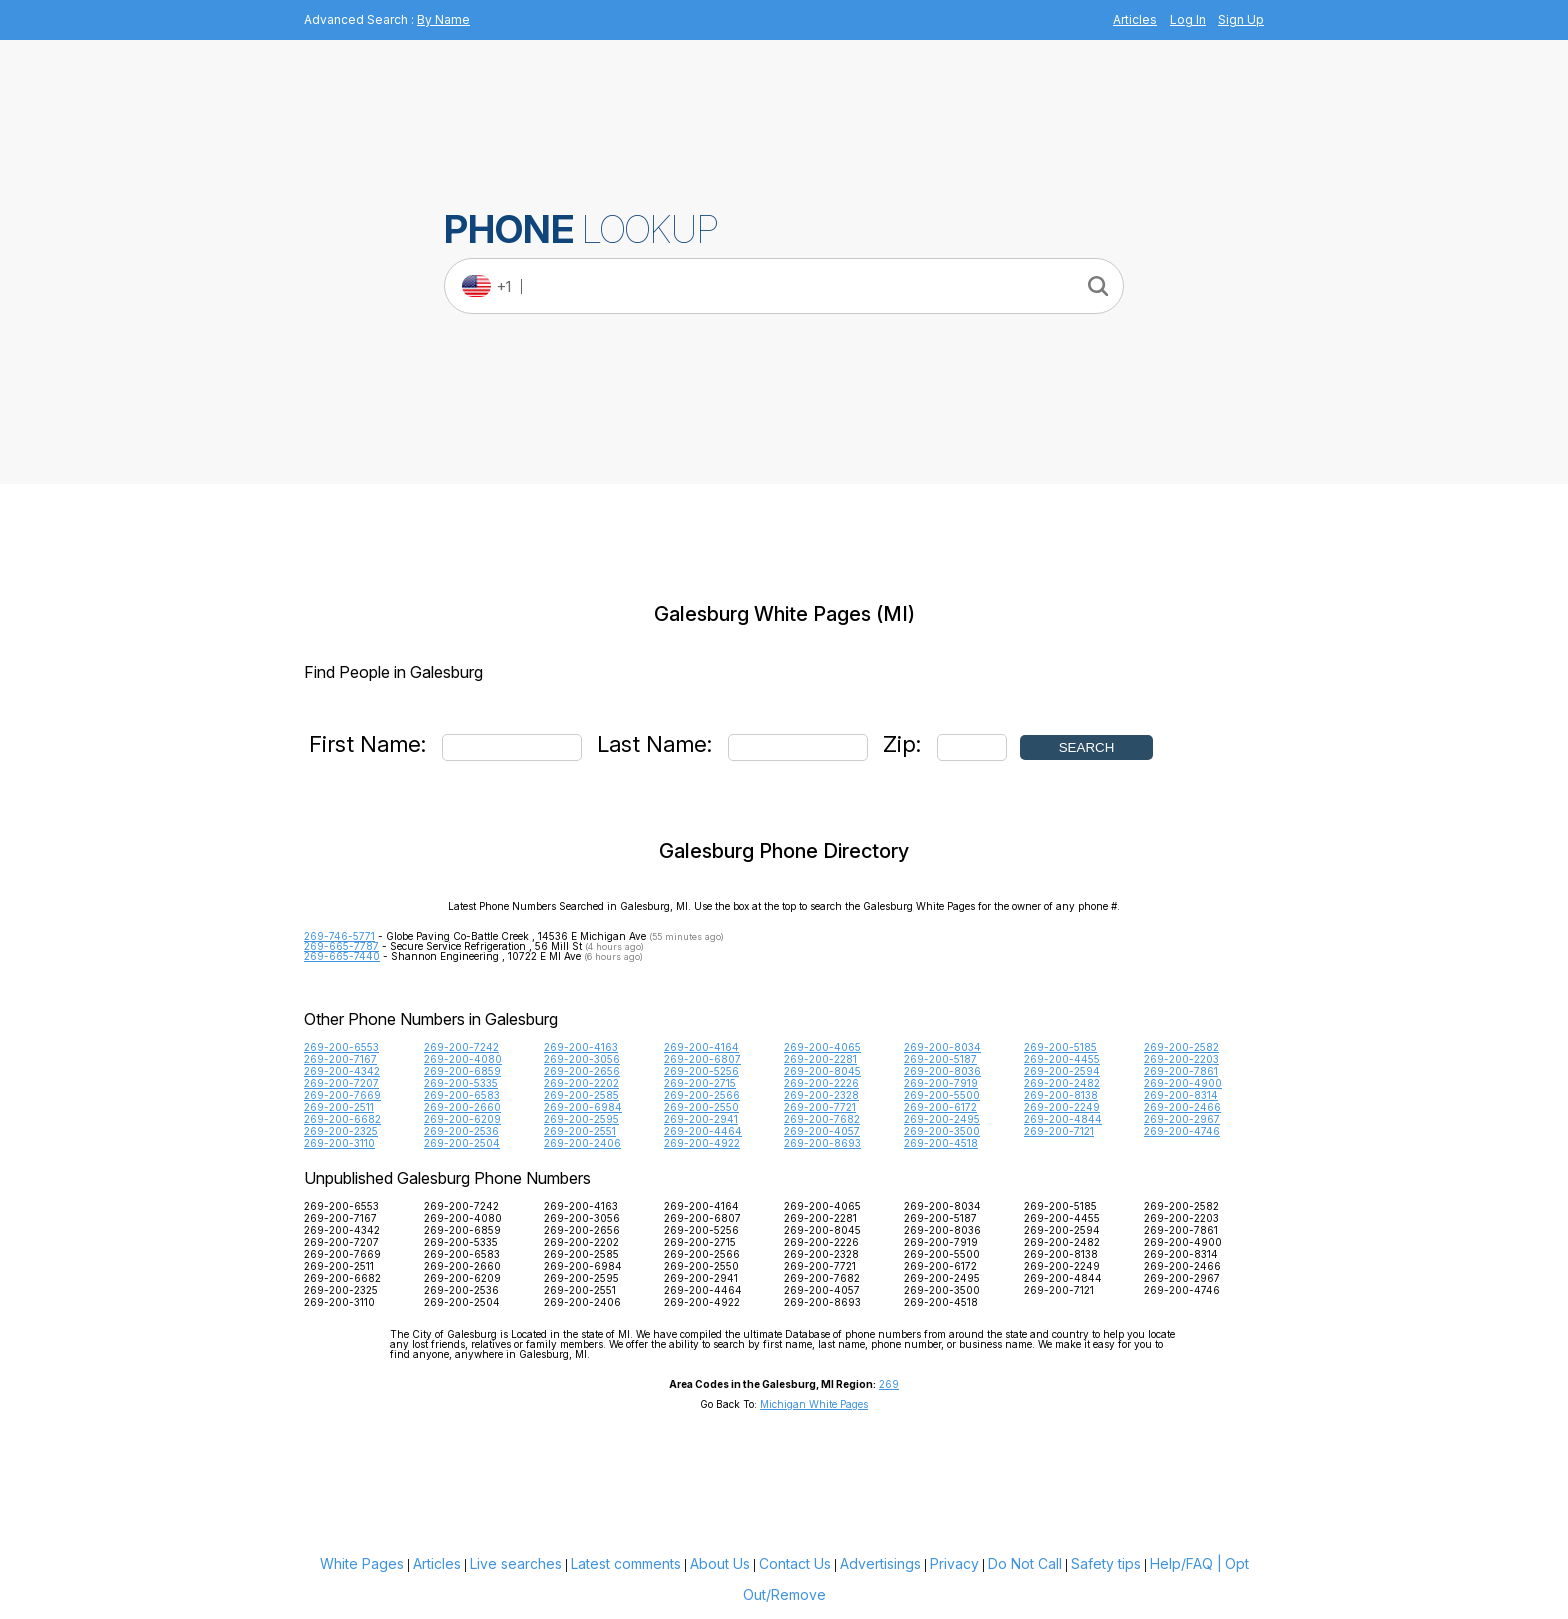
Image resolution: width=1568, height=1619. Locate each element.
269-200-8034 (942, 1047)
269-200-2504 (462, 1143)
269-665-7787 (341, 946)
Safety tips (1106, 1563)
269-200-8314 (1181, 1095)
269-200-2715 (700, 1083)
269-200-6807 (702, 1059)
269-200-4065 (822, 1047)
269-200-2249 (1062, 1107)
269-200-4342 (342, 1071)
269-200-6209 (462, 1119)
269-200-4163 (581, 1047)
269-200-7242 (461, 1047)
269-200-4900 (1183, 1083)
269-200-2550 (701, 1107)
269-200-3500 (942, 1131)
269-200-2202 (581, 1083)
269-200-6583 (462, 1095)
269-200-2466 (1182, 1107)
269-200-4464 (703, 1131)
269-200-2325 (341, 1131)
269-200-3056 (582, 1059)
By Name (443, 19)
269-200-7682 (822, 1119)
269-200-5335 (461, 1083)
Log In (1188, 19)
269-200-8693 (822, 1143)
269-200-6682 (342, 1119)
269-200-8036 (942, 1071)
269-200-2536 (461, 1131)
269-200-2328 (821, 1095)
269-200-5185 (1060, 1047)
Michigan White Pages (814, 1404)
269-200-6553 (341, 1047)
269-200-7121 (1059, 1131)
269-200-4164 (701, 1047)
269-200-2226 (821, 1083)
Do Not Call (1025, 1563)
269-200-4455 (1062, 1059)
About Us (720, 1563)
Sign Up (1241, 19)
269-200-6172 (940, 1107)
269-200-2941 (701, 1119)
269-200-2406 (582, 1143)
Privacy (954, 1563)
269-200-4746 (1182, 1131)
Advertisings (880, 1563)
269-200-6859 (462, 1071)
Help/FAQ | (1186, 1563)
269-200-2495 (942, 1119)
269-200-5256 (701, 1071)
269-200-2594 (1062, 1071)
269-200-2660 (462, 1107)
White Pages (362, 1563)
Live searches (516, 1563)
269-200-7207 (341, 1083)
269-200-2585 (581, 1095)
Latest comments (626, 1563)
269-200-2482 (1062, 1083)
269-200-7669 (342, 1095)
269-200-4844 (1063, 1119)
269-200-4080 (463, 1059)
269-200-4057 (822, 1131)
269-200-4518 (941, 1143)
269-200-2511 (339, 1107)
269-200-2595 (581, 1119)
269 (889, 1384)
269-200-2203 (1181, 1059)
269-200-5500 (942, 1095)
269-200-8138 (1061, 1095)
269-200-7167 (340, 1059)
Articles (1135, 19)
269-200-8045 (822, 1071)
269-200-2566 (702, 1095)
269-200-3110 (339, 1143)
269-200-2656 (582, 1071)
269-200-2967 (1182, 1119)
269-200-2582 (1181, 1047)
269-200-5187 (940, 1059)
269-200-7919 (941, 1083)
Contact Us (795, 1563)
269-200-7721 (820, 1107)
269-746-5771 (339, 936)
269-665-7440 (342, 956)
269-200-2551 (580, 1131)
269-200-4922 (702, 1143)
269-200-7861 (1181, 1071)
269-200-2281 (820, 1059)
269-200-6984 (583, 1107)
